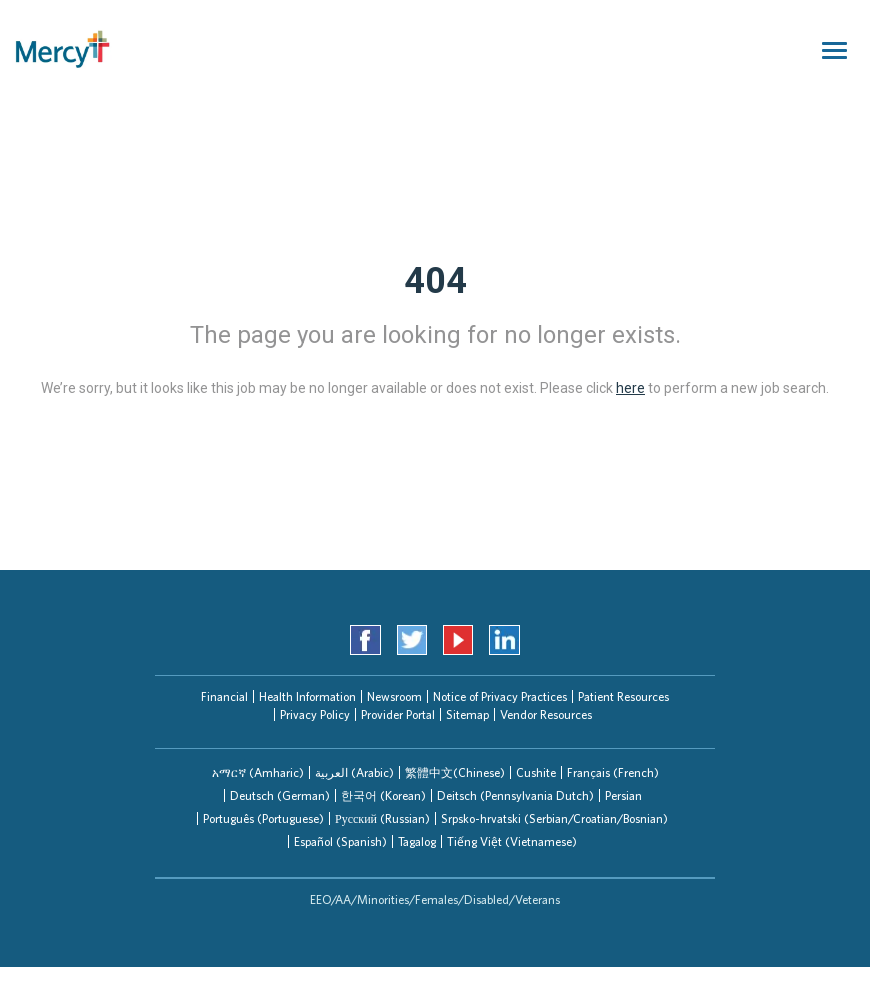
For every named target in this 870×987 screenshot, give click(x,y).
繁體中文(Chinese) (455, 772)
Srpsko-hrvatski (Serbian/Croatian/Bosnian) (554, 818)
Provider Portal (398, 714)
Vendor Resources (546, 714)
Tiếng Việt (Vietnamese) (512, 841)
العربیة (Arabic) (354, 772)
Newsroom (394, 696)
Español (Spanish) (340, 841)
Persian (623, 795)
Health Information (307, 696)
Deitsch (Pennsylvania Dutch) (515, 795)
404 (435, 281)
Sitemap (467, 714)
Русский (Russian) (382, 818)
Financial (224, 696)
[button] (258, 772)
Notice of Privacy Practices (500, 696)
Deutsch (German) (280, 795)
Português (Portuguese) (263, 818)
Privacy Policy (315, 714)
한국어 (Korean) (383, 795)
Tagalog (417, 841)
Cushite (536, 772)
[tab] (258, 772)
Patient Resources (623, 696)
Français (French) (613, 772)
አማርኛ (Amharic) (258, 772)
